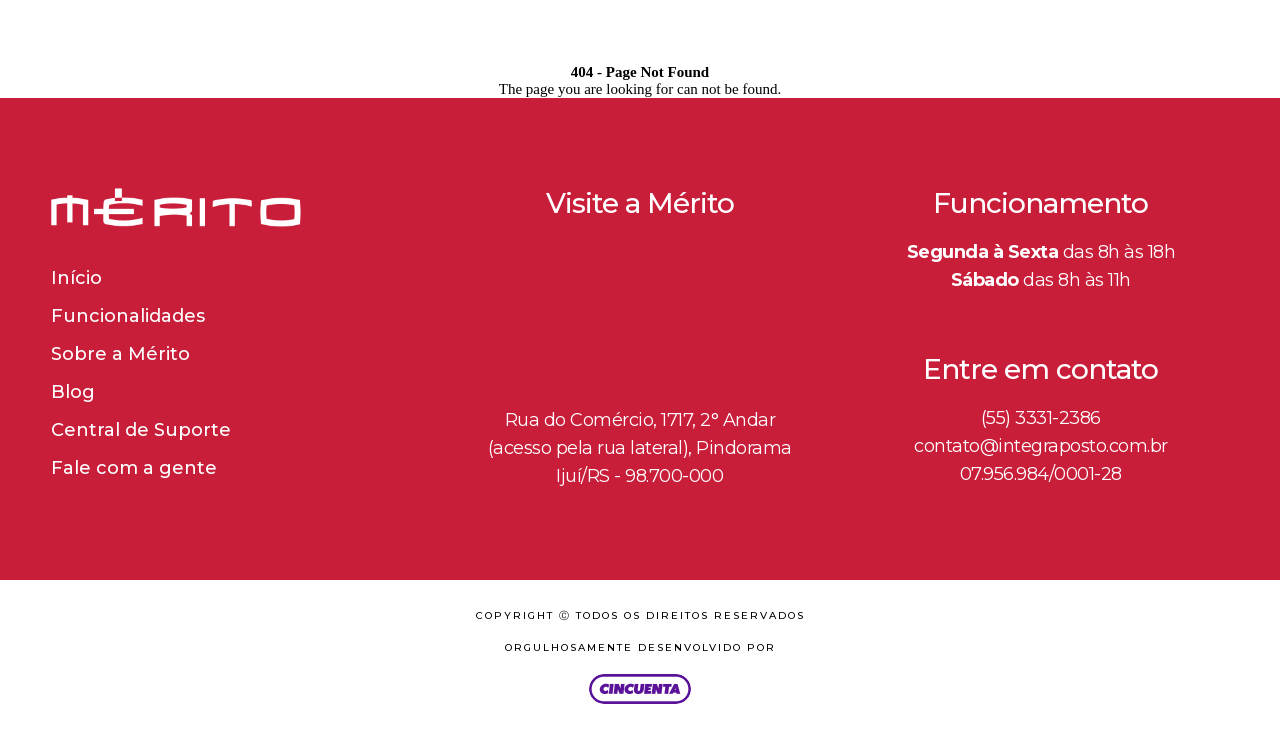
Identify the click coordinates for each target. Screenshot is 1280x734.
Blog (73, 392)
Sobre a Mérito (120, 354)
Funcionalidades (128, 316)
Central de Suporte (141, 430)
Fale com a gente (134, 468)
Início (76, 278)
